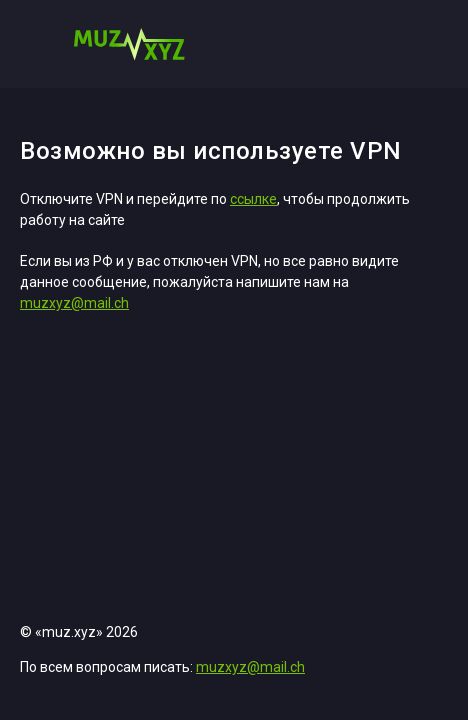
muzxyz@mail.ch (74, 303)
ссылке (253, 199)
